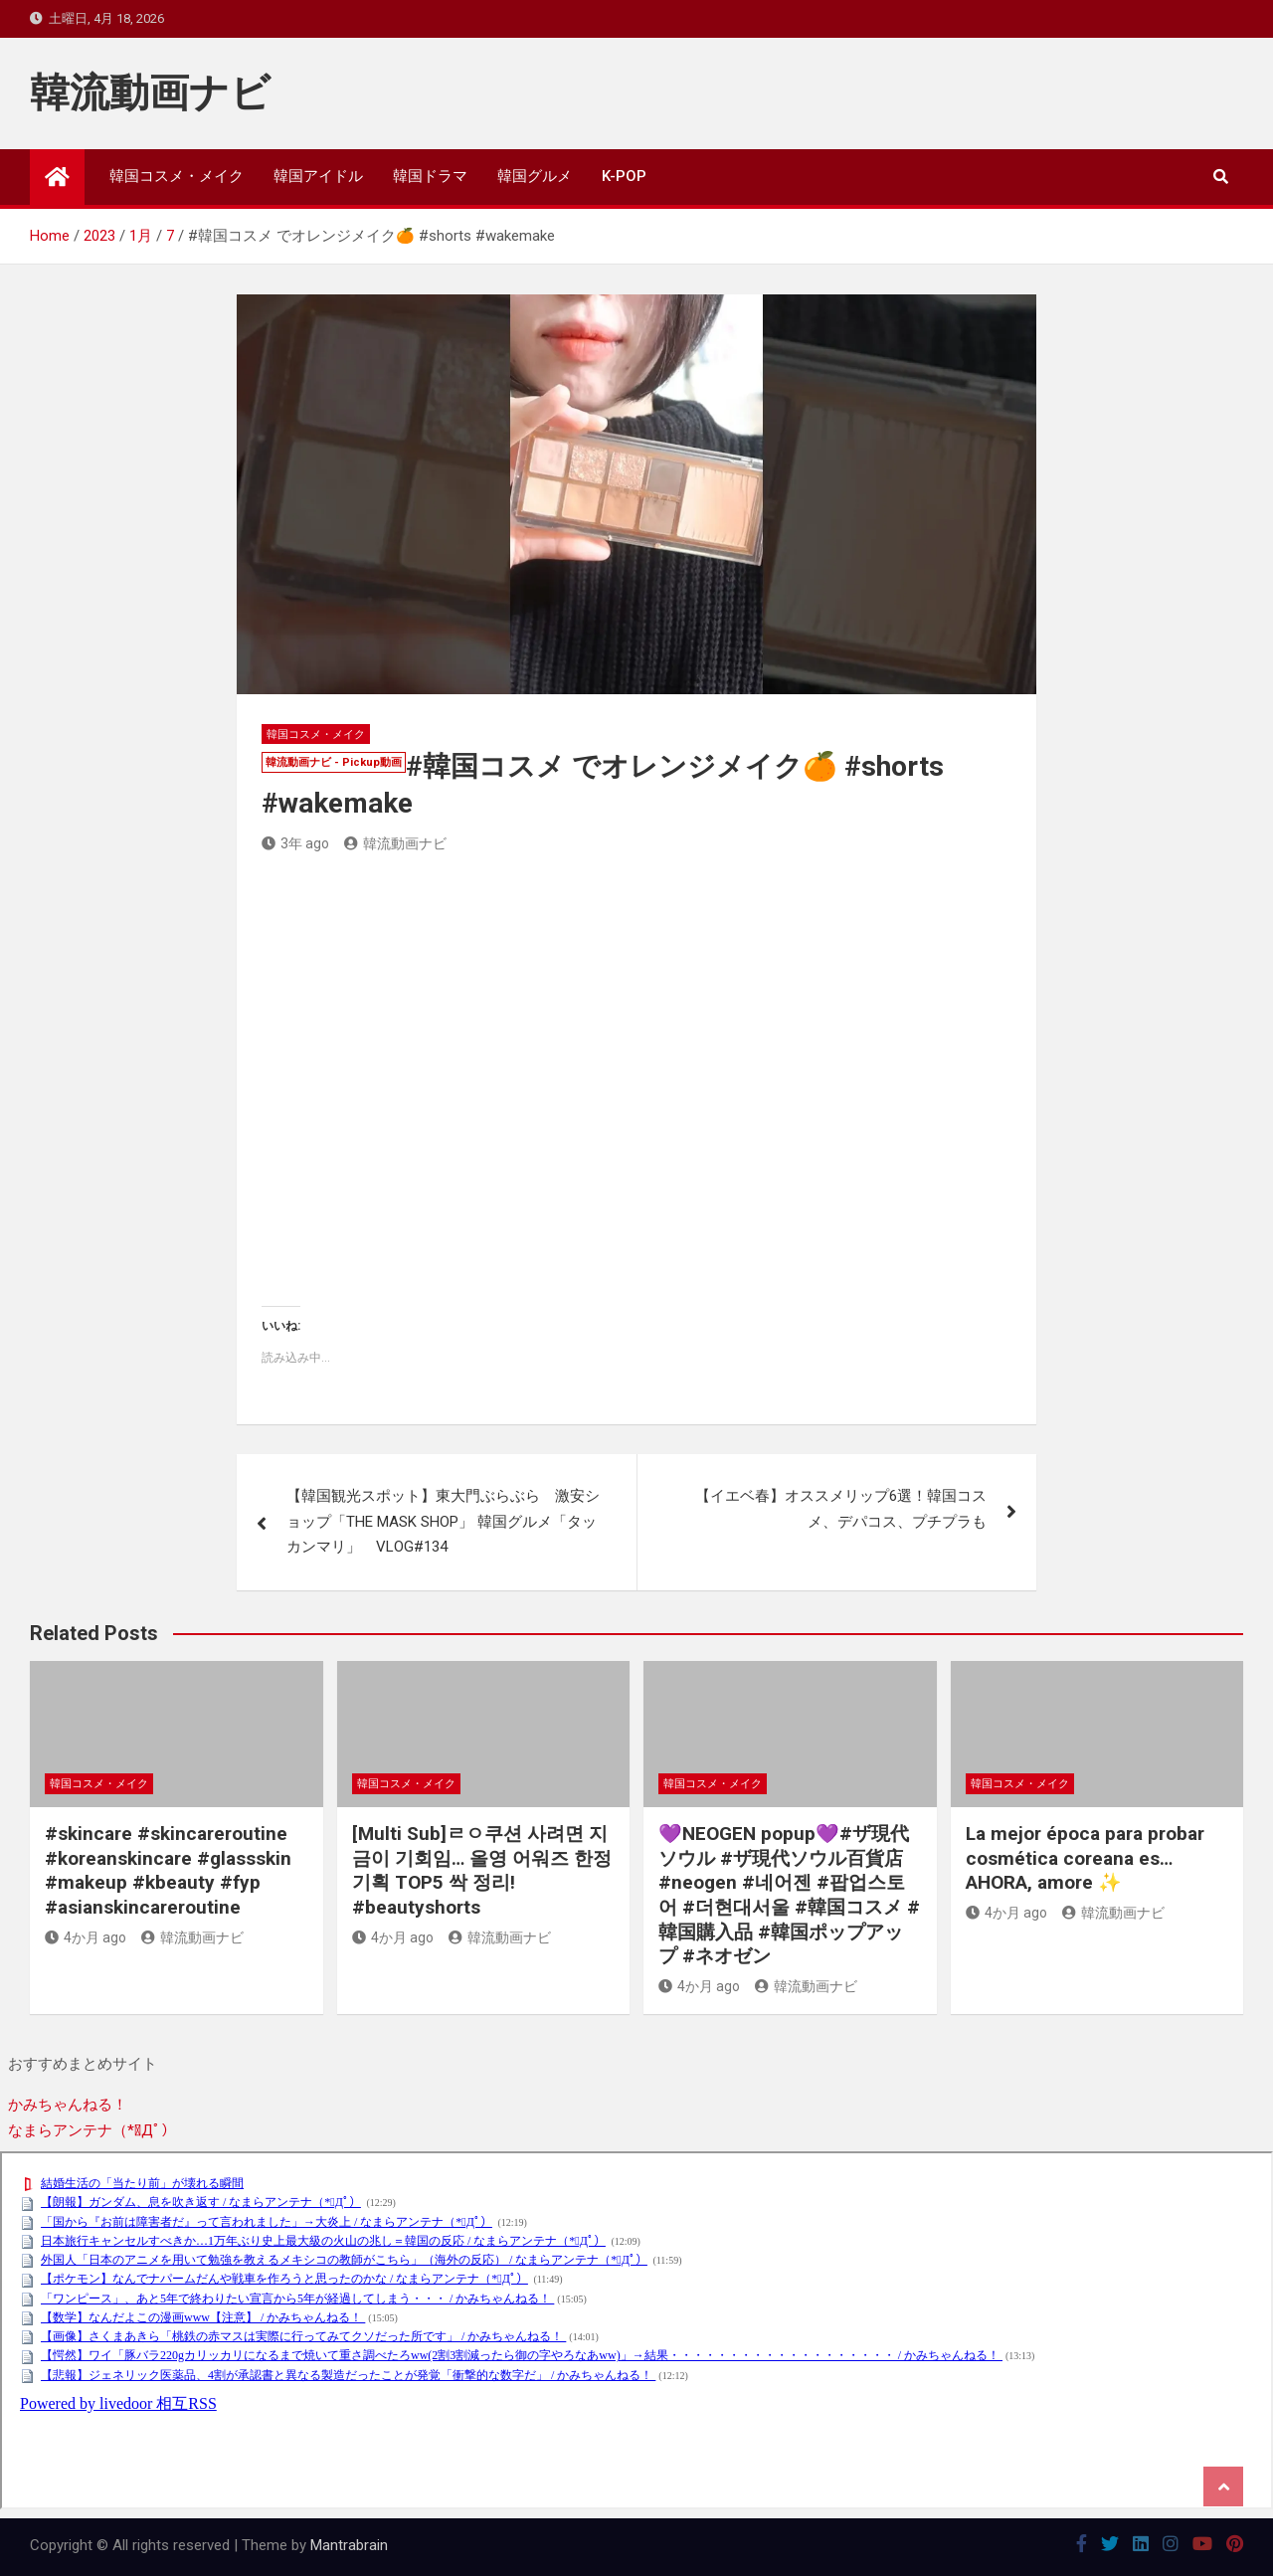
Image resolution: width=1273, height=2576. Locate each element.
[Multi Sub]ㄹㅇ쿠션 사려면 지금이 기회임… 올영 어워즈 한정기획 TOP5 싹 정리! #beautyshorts (482, 1870)
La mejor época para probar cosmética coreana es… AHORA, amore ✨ (1085, 1858)
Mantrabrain (349, 2545)
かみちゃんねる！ (67, 2105)
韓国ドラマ (430, 176)
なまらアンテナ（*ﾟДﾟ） (92, 2130)
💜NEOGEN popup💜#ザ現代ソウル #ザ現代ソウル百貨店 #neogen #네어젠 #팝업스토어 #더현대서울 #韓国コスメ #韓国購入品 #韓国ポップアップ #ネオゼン (789, 1894)
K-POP (624, 176)
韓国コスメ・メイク (176, 176)
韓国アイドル (318, 176)
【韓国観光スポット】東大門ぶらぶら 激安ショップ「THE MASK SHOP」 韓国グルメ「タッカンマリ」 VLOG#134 (443, 1521)
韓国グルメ (534, 176)
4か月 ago (85, 1937)
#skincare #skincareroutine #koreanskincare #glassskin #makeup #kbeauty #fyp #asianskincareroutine (168, 1870)
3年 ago (295, 843)
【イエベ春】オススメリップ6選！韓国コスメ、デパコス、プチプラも (841, 1509)
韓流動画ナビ (150, 93)
